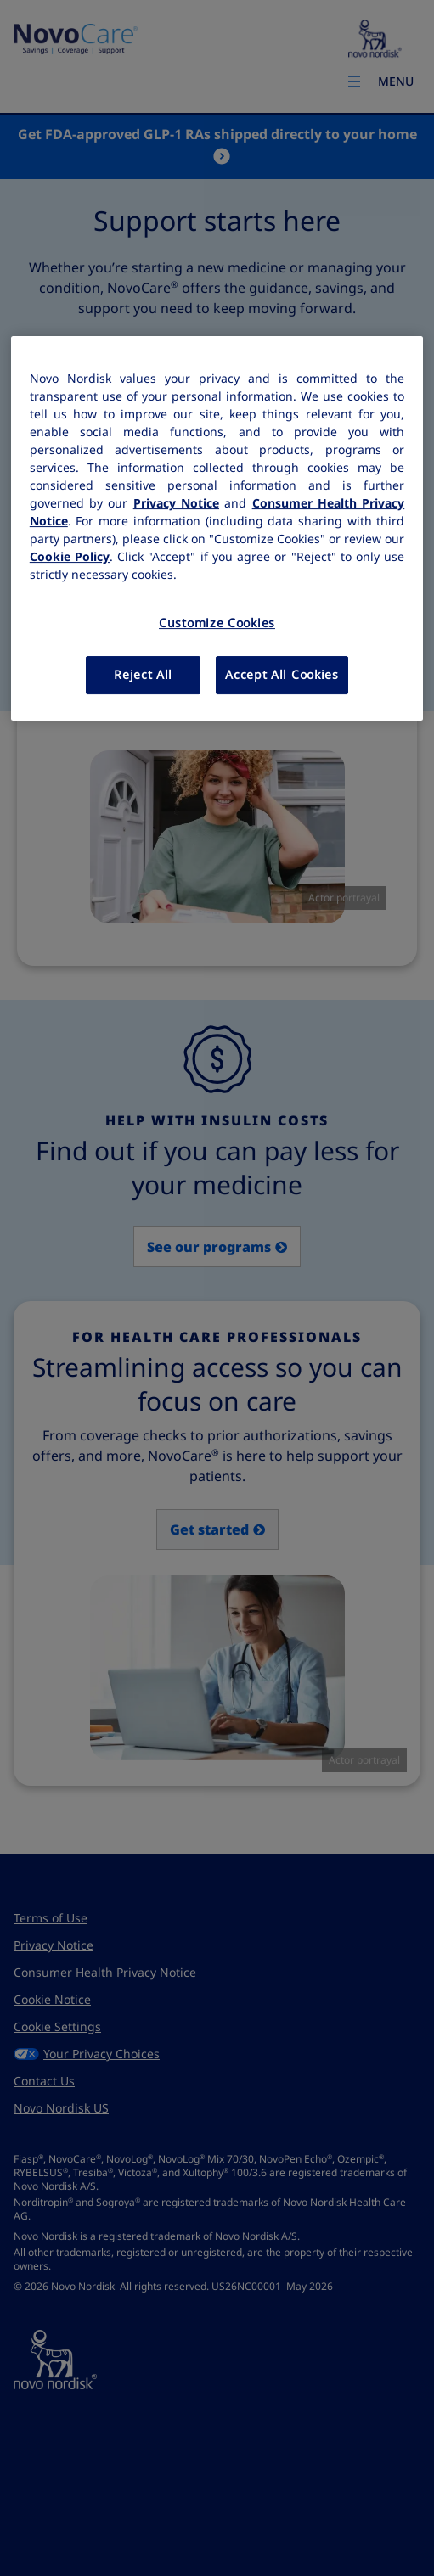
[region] (217, 528)
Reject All (143, 674)
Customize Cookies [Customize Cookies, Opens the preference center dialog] (217, 623)
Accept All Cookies (282, 674)
